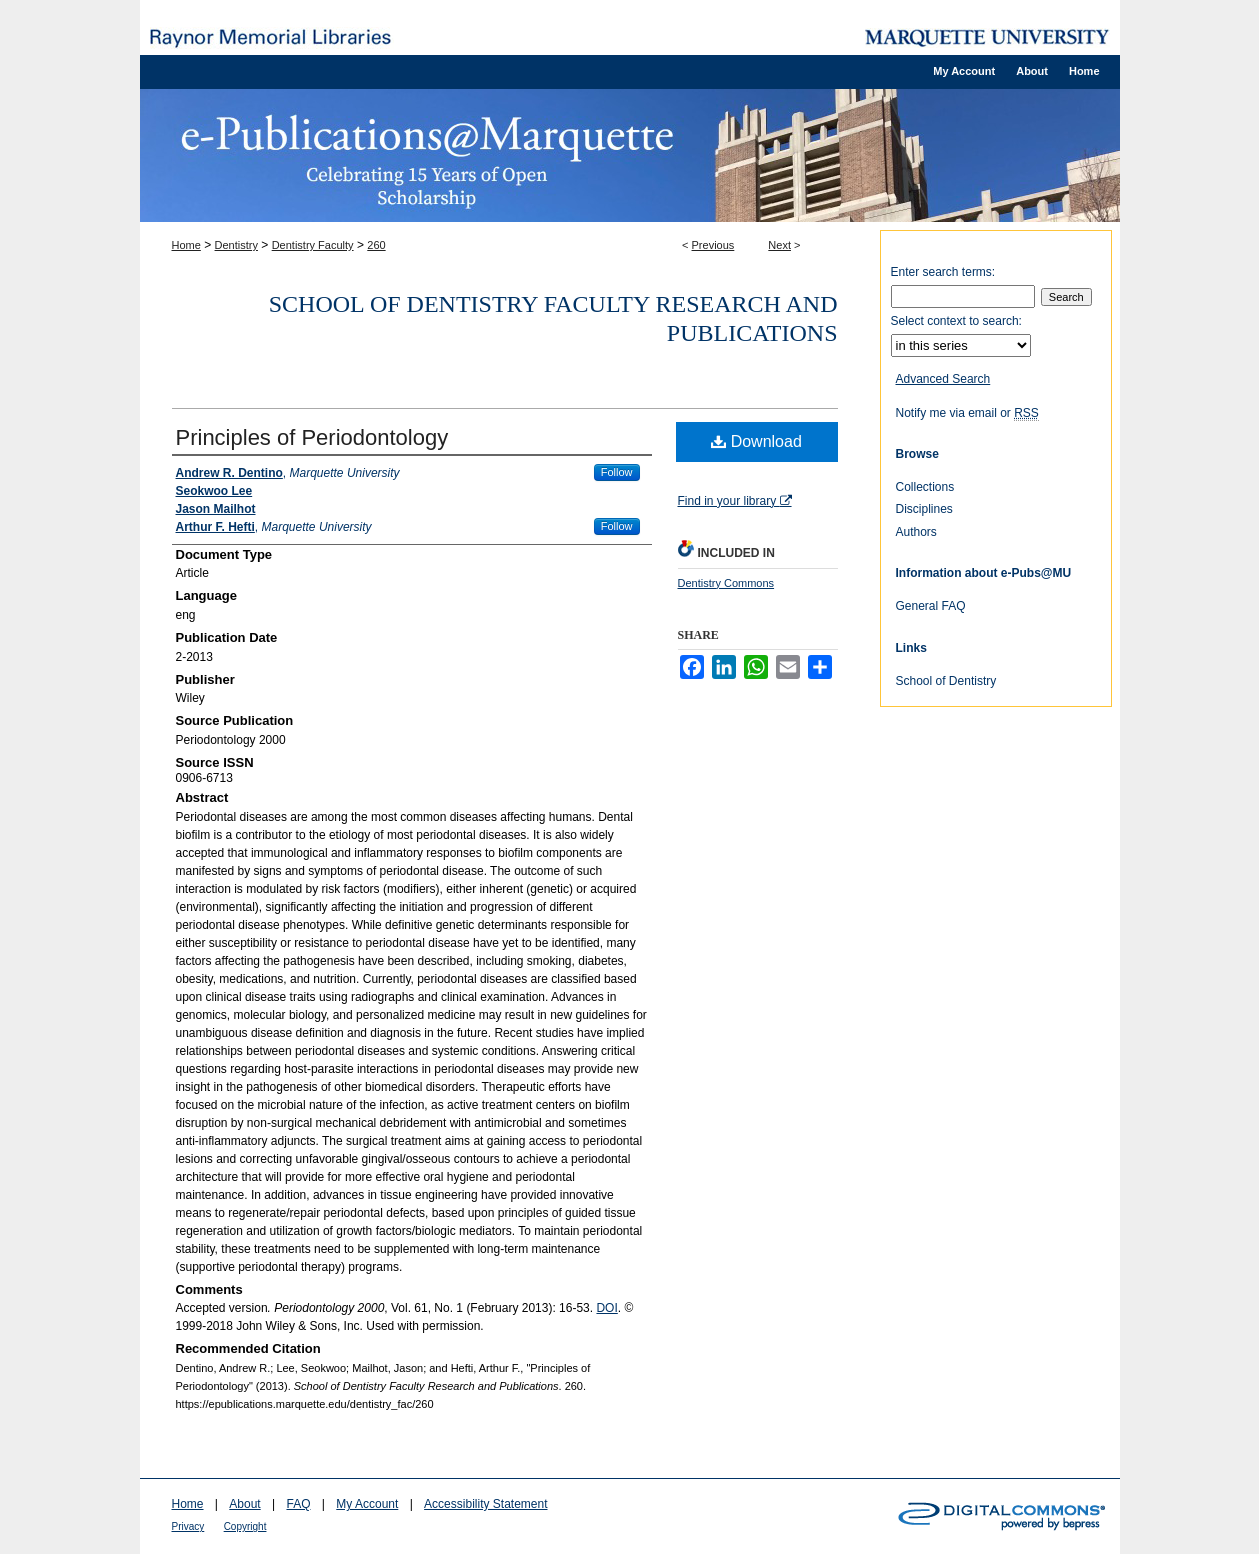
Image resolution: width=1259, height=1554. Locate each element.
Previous (713, 245)
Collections (925, 487)
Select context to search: (956, 321)
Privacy (188, 1526)
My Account (367, 1504)
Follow (617, 472)
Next (779, 245)
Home (186, 245)
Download (756, 441)
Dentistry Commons (726, 583)
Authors (916, 532)
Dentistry (236, 245)
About (244, 1504)
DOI (606, 1308)
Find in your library (735, 501)
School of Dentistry (946, 681)
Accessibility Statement (485, 1504)
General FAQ (931, 606)
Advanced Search (943, 379)
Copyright (245, 1526)
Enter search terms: (943, 272)
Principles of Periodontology (312, 437)
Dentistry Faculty (313, 245)
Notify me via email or (967, 413)
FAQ (298, 1504)
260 (376, 245)
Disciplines (924, 509)
